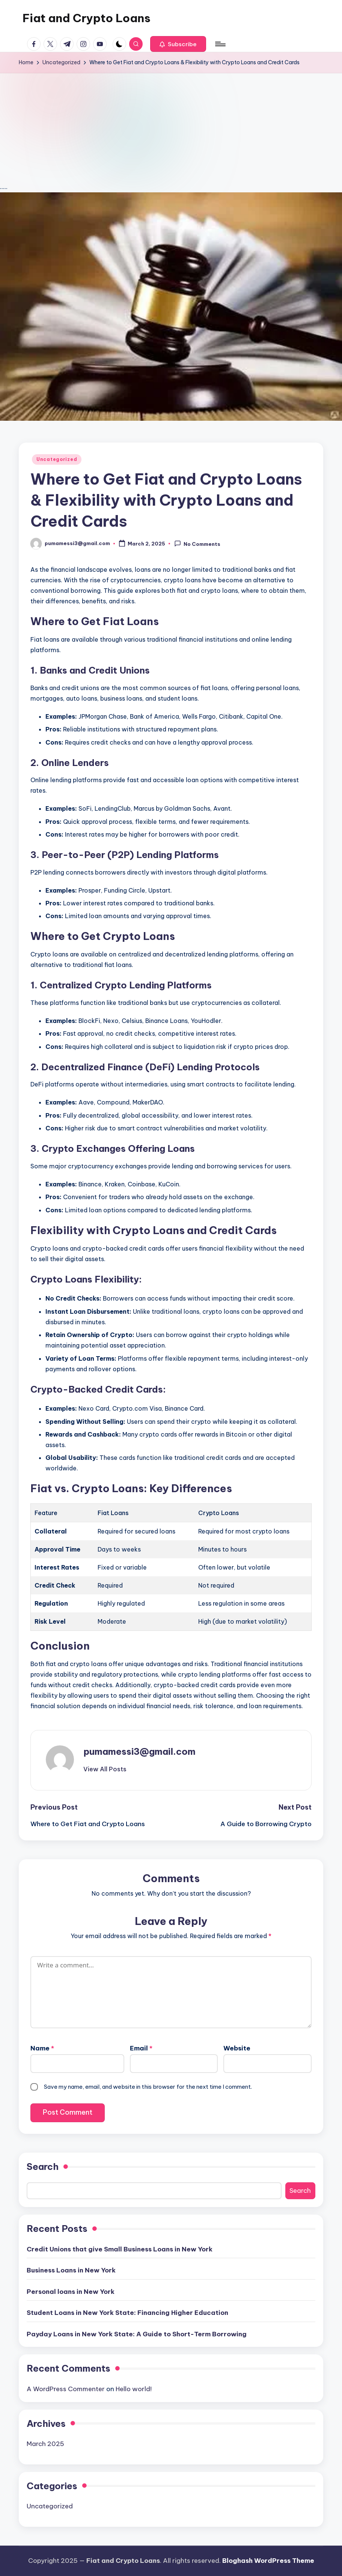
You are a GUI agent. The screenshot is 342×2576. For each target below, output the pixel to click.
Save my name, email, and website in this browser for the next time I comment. (148, 2086)
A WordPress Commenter (66, 2389)
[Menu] (219, 44)
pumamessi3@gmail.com (139, 1751)
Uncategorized (56, 459)
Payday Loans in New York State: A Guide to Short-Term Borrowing (137, 2334)
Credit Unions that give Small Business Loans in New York (119, 2249)
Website (236, 2048)
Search (43, 2166)
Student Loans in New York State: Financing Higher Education (127, 2313)
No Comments (197, 543)
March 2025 (45, 2444)
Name (42, 2048)
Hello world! (134, 2389)
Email (141, 2048)
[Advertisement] (171, 128)
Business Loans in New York (71, 2270)
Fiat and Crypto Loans (87, 18)
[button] (178, 44)
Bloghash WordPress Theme (268, 2560)
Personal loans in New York (71, 2291)
